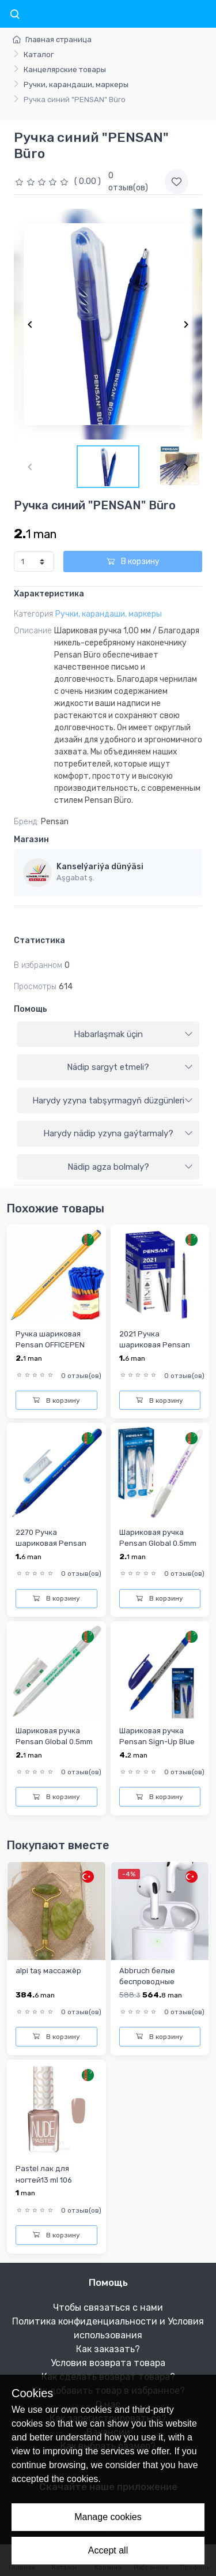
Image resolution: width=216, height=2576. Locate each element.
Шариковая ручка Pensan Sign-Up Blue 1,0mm (157, 1742)
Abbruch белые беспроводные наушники (147, 1981)
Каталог (39, 54)
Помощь (30, 1009)
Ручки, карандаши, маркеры (76, 84)
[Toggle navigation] (14, 15)
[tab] (108, 1034)
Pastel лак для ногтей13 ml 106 (44, 2174)
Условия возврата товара (108, 2362)
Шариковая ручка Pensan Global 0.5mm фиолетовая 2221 (157, 1543)
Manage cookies (108, 2517)
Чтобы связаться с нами (108, 2307)
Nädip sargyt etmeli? (130, 1067)
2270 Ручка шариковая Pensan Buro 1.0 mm (51, 1543)
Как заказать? (108, 2349)
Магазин (31, 839)
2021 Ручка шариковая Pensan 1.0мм (154, 1345)
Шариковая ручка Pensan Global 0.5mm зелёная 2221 (54, 1742)
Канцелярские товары (65, 69)
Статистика (39, 940)
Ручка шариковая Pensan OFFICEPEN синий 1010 (50, 1345)
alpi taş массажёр (48, 1970)
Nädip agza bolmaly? (130, 1167)
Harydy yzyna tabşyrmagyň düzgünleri (113, 1100)
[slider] (43, 181)
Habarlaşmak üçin (134, 1034)
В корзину (133, 561)
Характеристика (49, 594)
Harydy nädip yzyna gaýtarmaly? (118, 1133)
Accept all (108, 2550)
